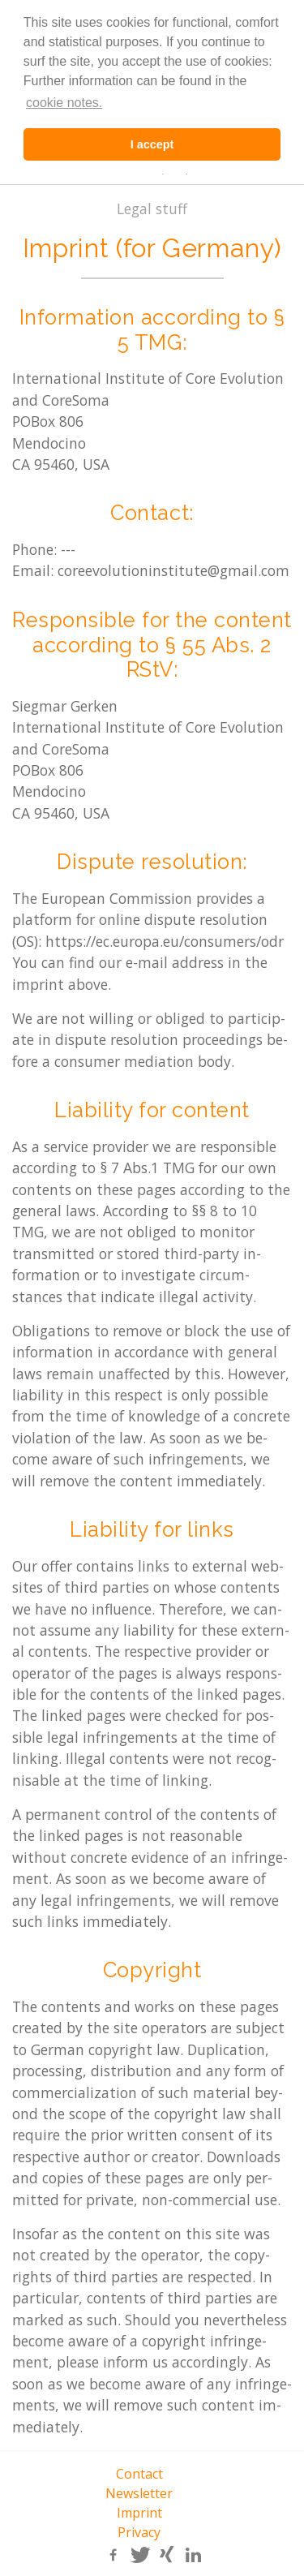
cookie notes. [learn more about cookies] (64, 103)
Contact (139, 2474)
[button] (112, 2555)
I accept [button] (152, 144)
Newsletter (139, 2493)
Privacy (139, 2532)
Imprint (139, 2513)
